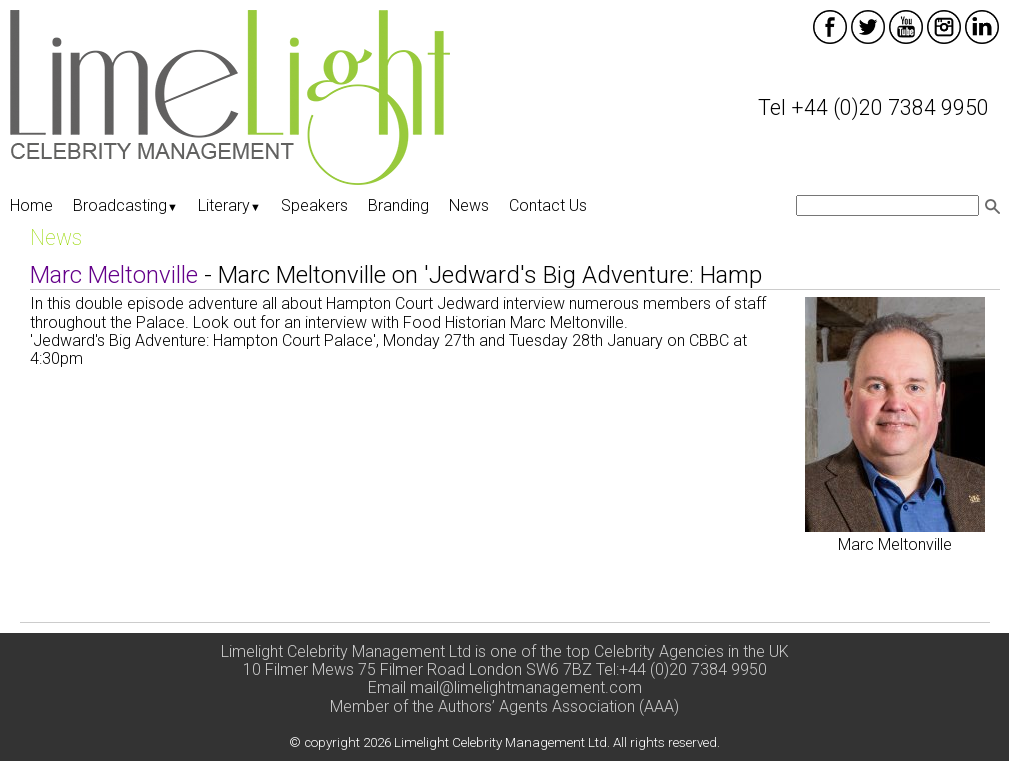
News (469, 205)
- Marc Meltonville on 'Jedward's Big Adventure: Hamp (396, 275)
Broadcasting (125, 205)
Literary (229, 205)
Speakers (314, 205)
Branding (398, 205)
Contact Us (548, 205)
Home (31, 205)
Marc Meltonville (895, 544)
